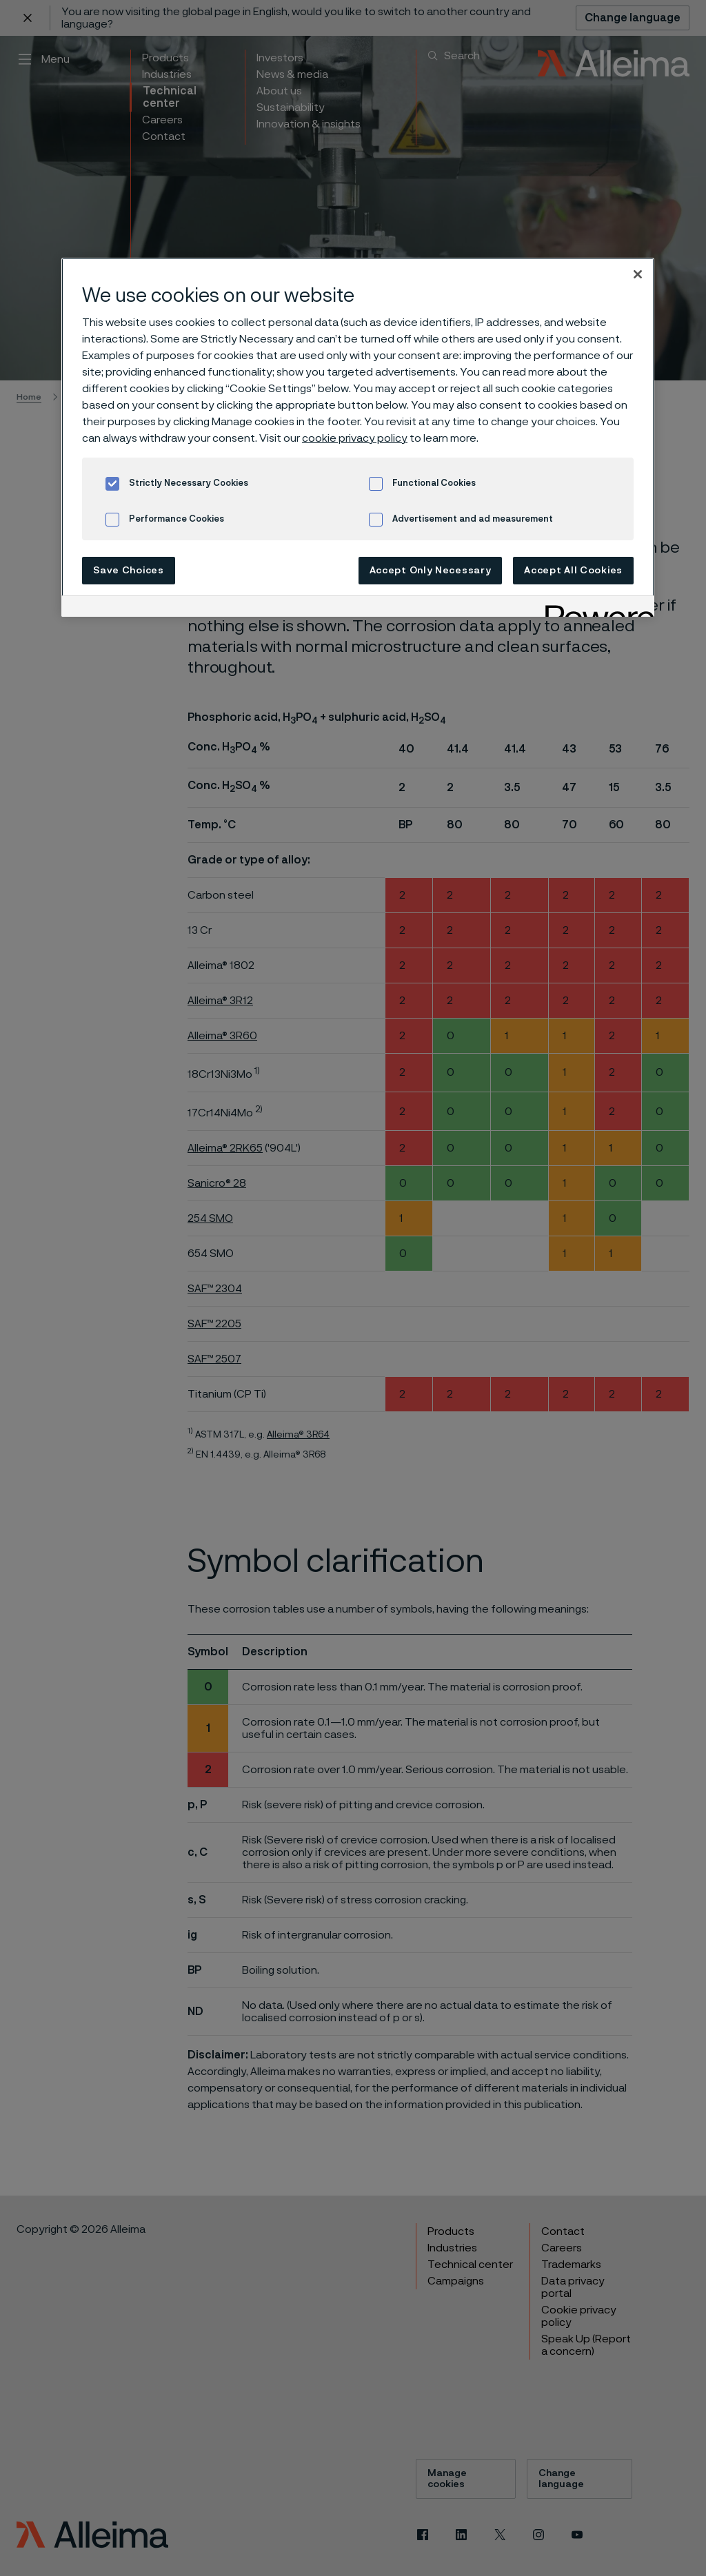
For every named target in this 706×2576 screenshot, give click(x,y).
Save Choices (128, 570)
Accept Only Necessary (431, 570)
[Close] (638, 274)
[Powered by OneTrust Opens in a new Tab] (595, 608)
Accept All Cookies (573, 570)
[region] (357, 437)
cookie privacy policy (354, 438)
